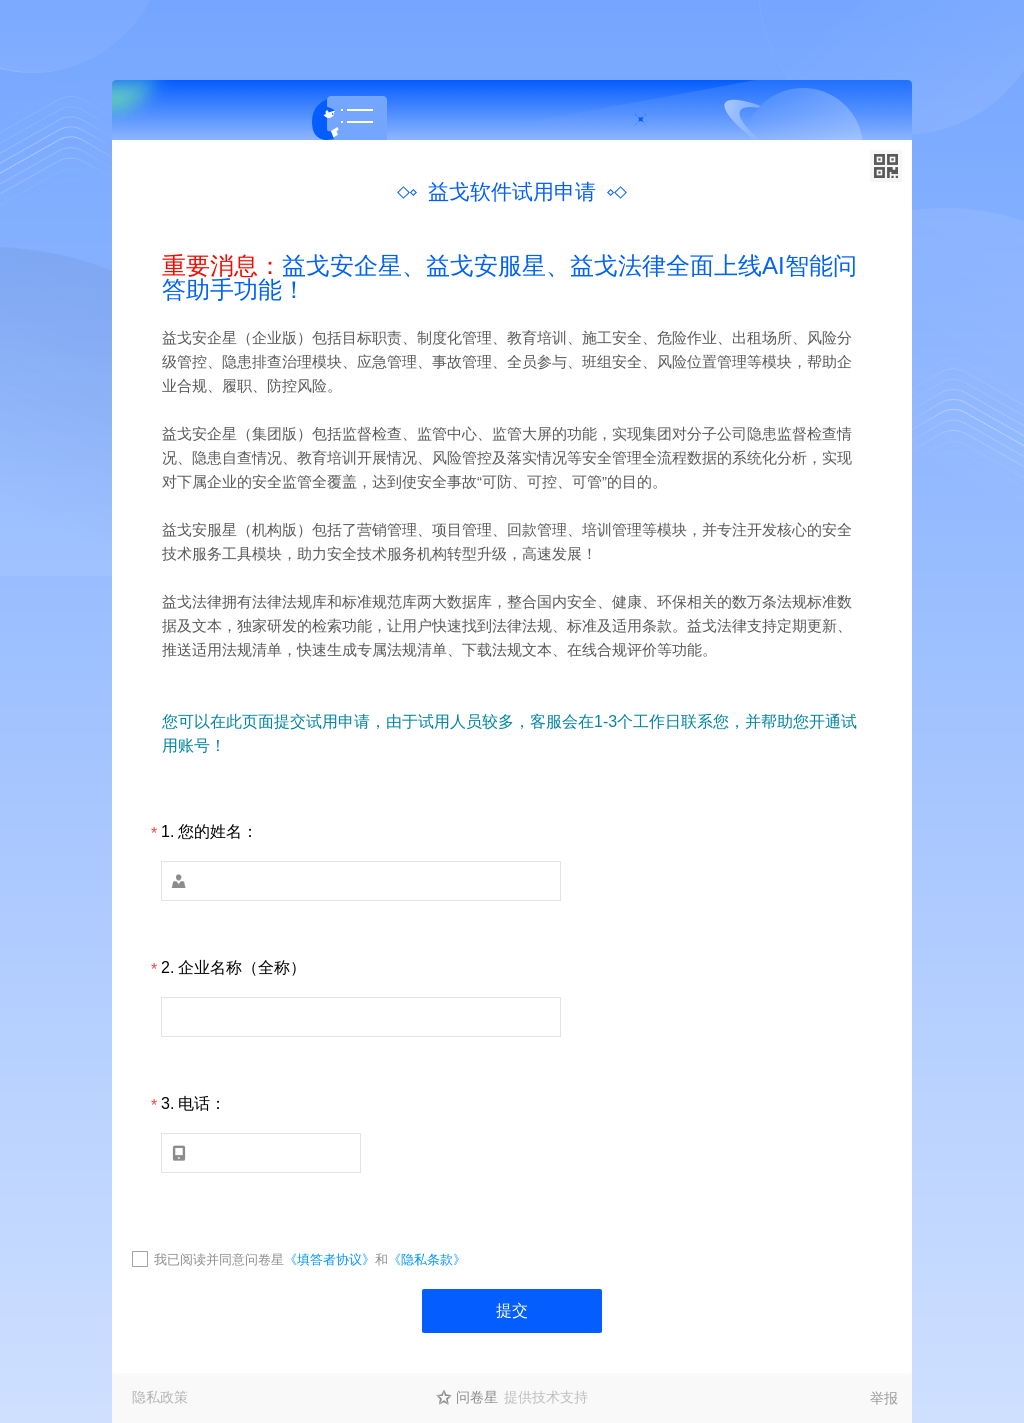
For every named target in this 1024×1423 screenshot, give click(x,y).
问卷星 (477, 1397)
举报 (884, 1398)
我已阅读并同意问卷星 (219, 1259)
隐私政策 (160, 1397)
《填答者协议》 (329, 1259)
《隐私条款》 (427, 1259)
